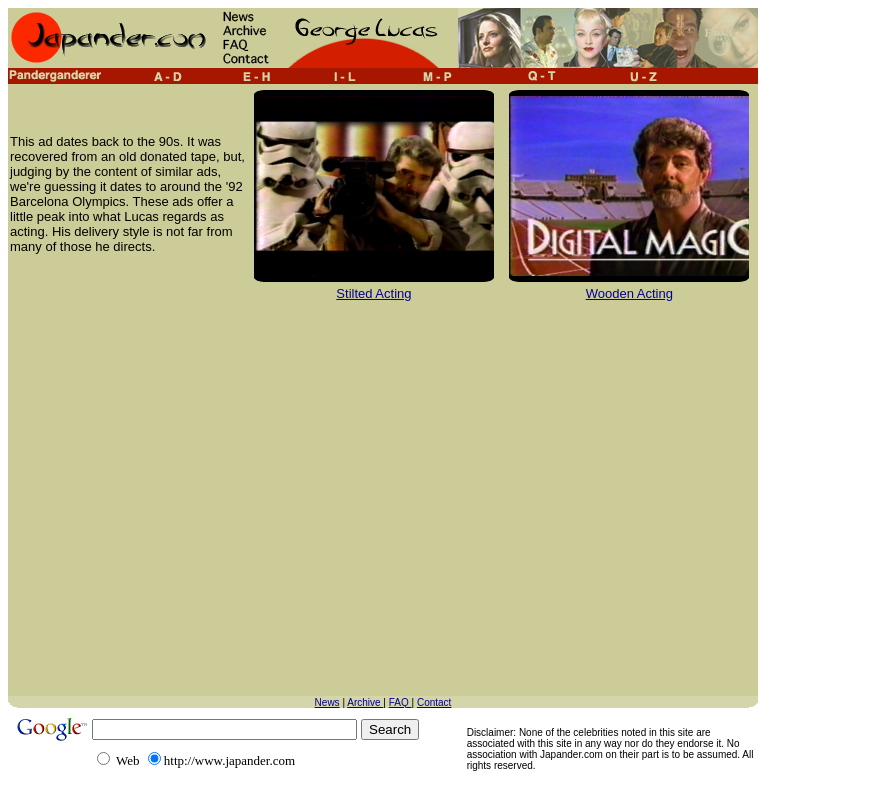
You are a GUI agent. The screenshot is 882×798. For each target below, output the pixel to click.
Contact (434, 702)
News (327, 702)
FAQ (400, 702)
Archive (365, 702)
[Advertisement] (187, 508)
